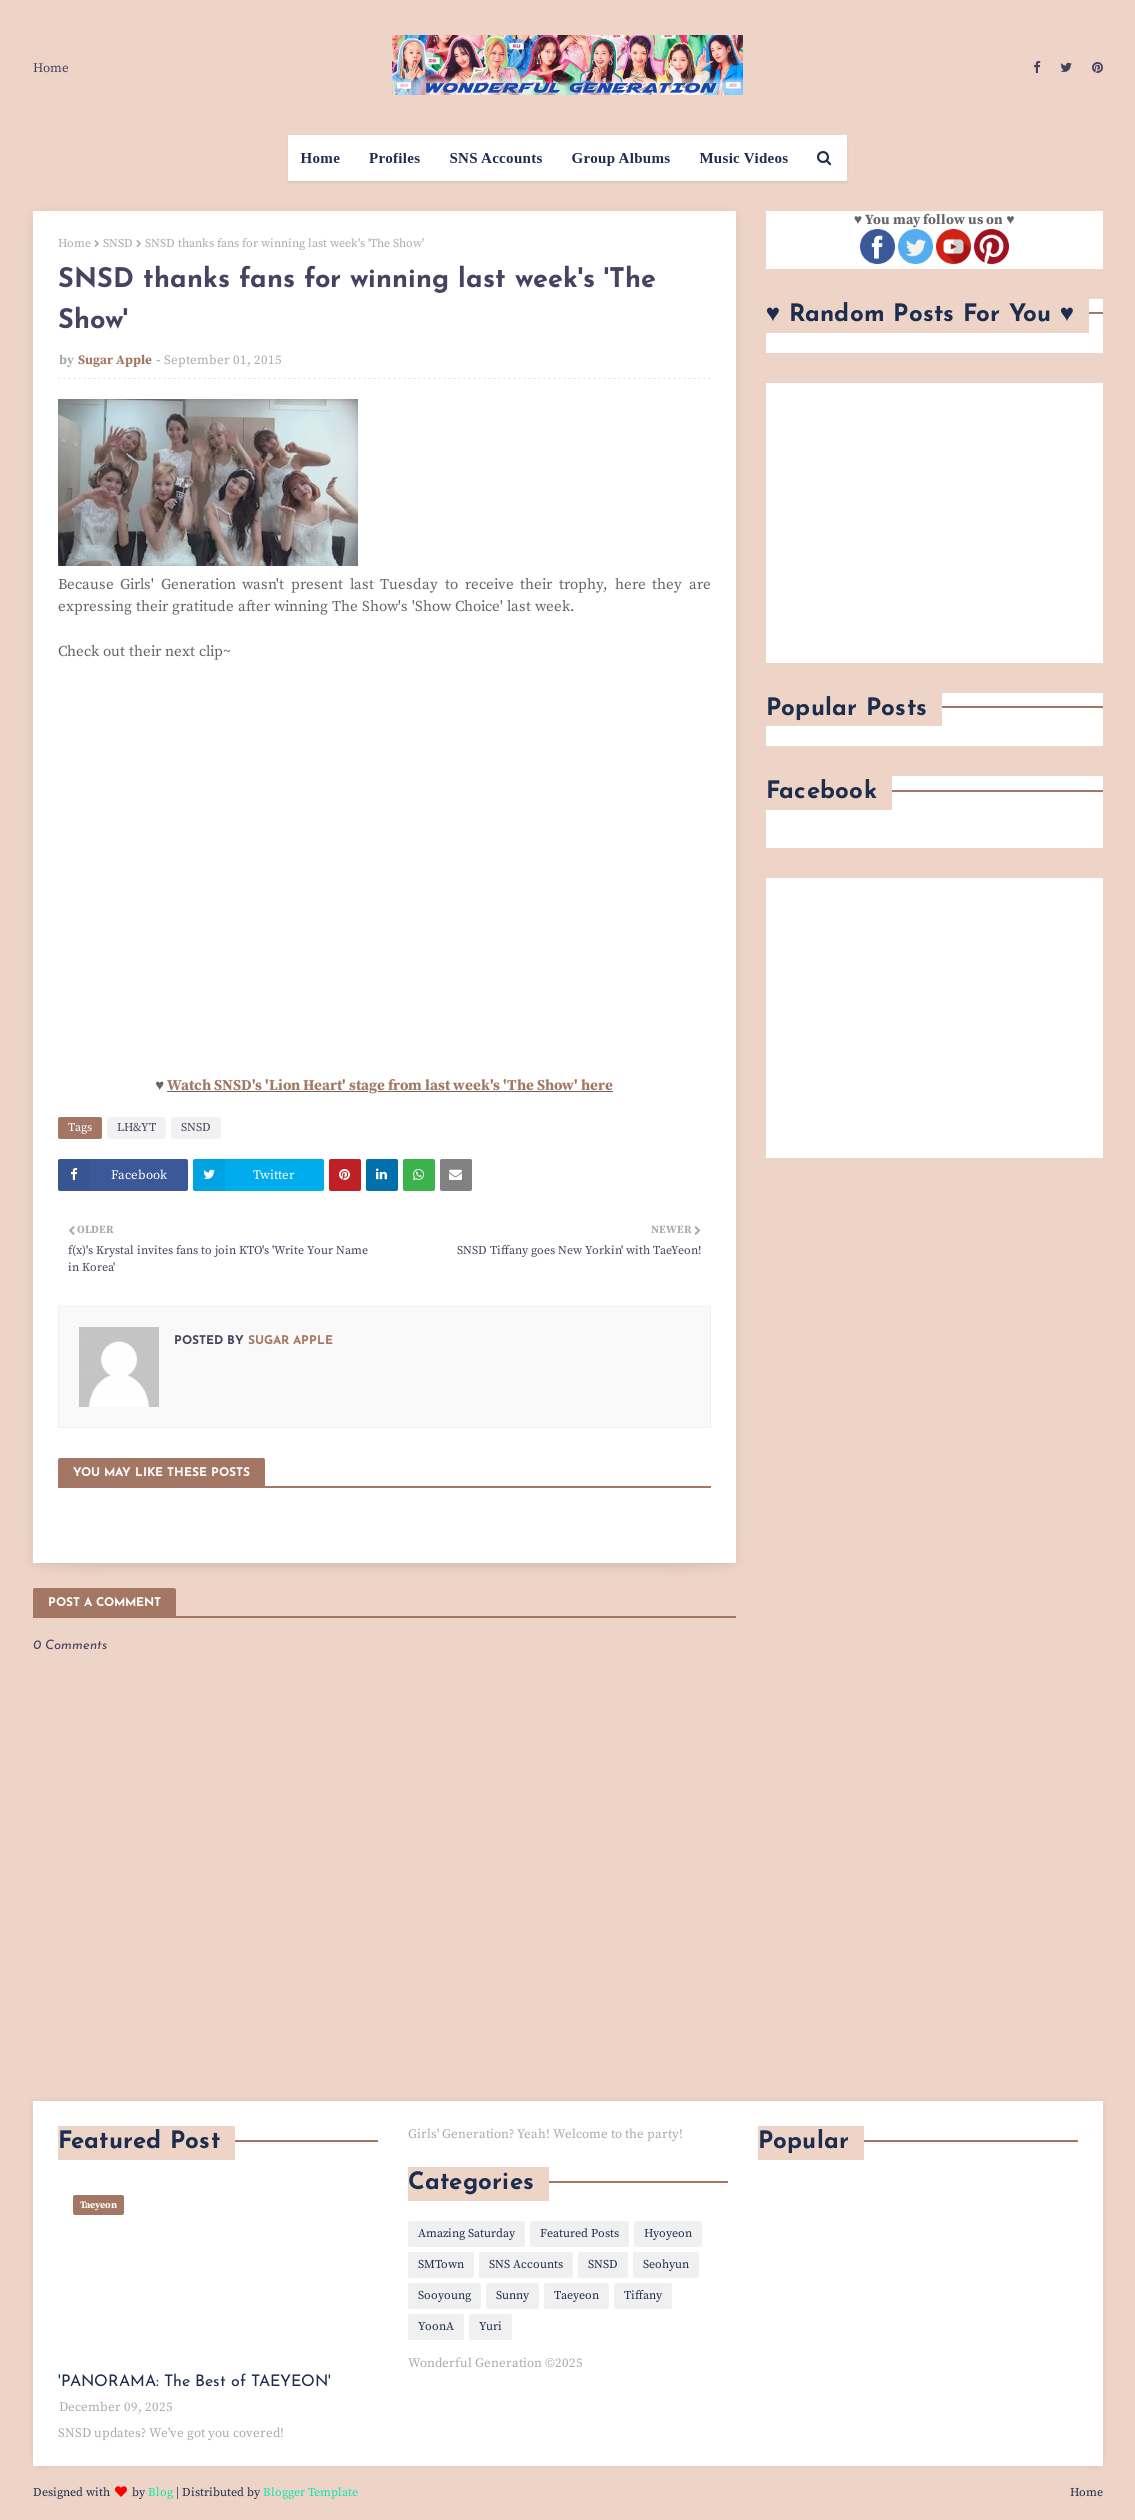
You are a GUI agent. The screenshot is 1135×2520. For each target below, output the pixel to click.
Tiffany (643, 2295)
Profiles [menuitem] (394, 158)
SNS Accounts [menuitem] (495, 158)
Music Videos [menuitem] (743, 158)
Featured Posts (579, 2233)
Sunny (512, 2295)
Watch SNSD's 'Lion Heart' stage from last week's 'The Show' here (390, 1085)
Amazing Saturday (466, 2233)
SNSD (118, 243)
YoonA (436, 2326)
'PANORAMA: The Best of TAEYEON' (194, 2382)
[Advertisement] (934, 523)
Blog (160, 2492)
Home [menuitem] (321, 158)
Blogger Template (310, 2492)
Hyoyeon (668, 2233)
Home (51, 68)
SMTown (441, 2264)
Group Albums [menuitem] (621, 158)
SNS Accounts (526, 2264)
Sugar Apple (115, 360)
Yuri (490, 2326)
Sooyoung (444, 2295)
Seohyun (666, 2264)
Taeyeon (576, 2295)
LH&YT (136, 1127)
